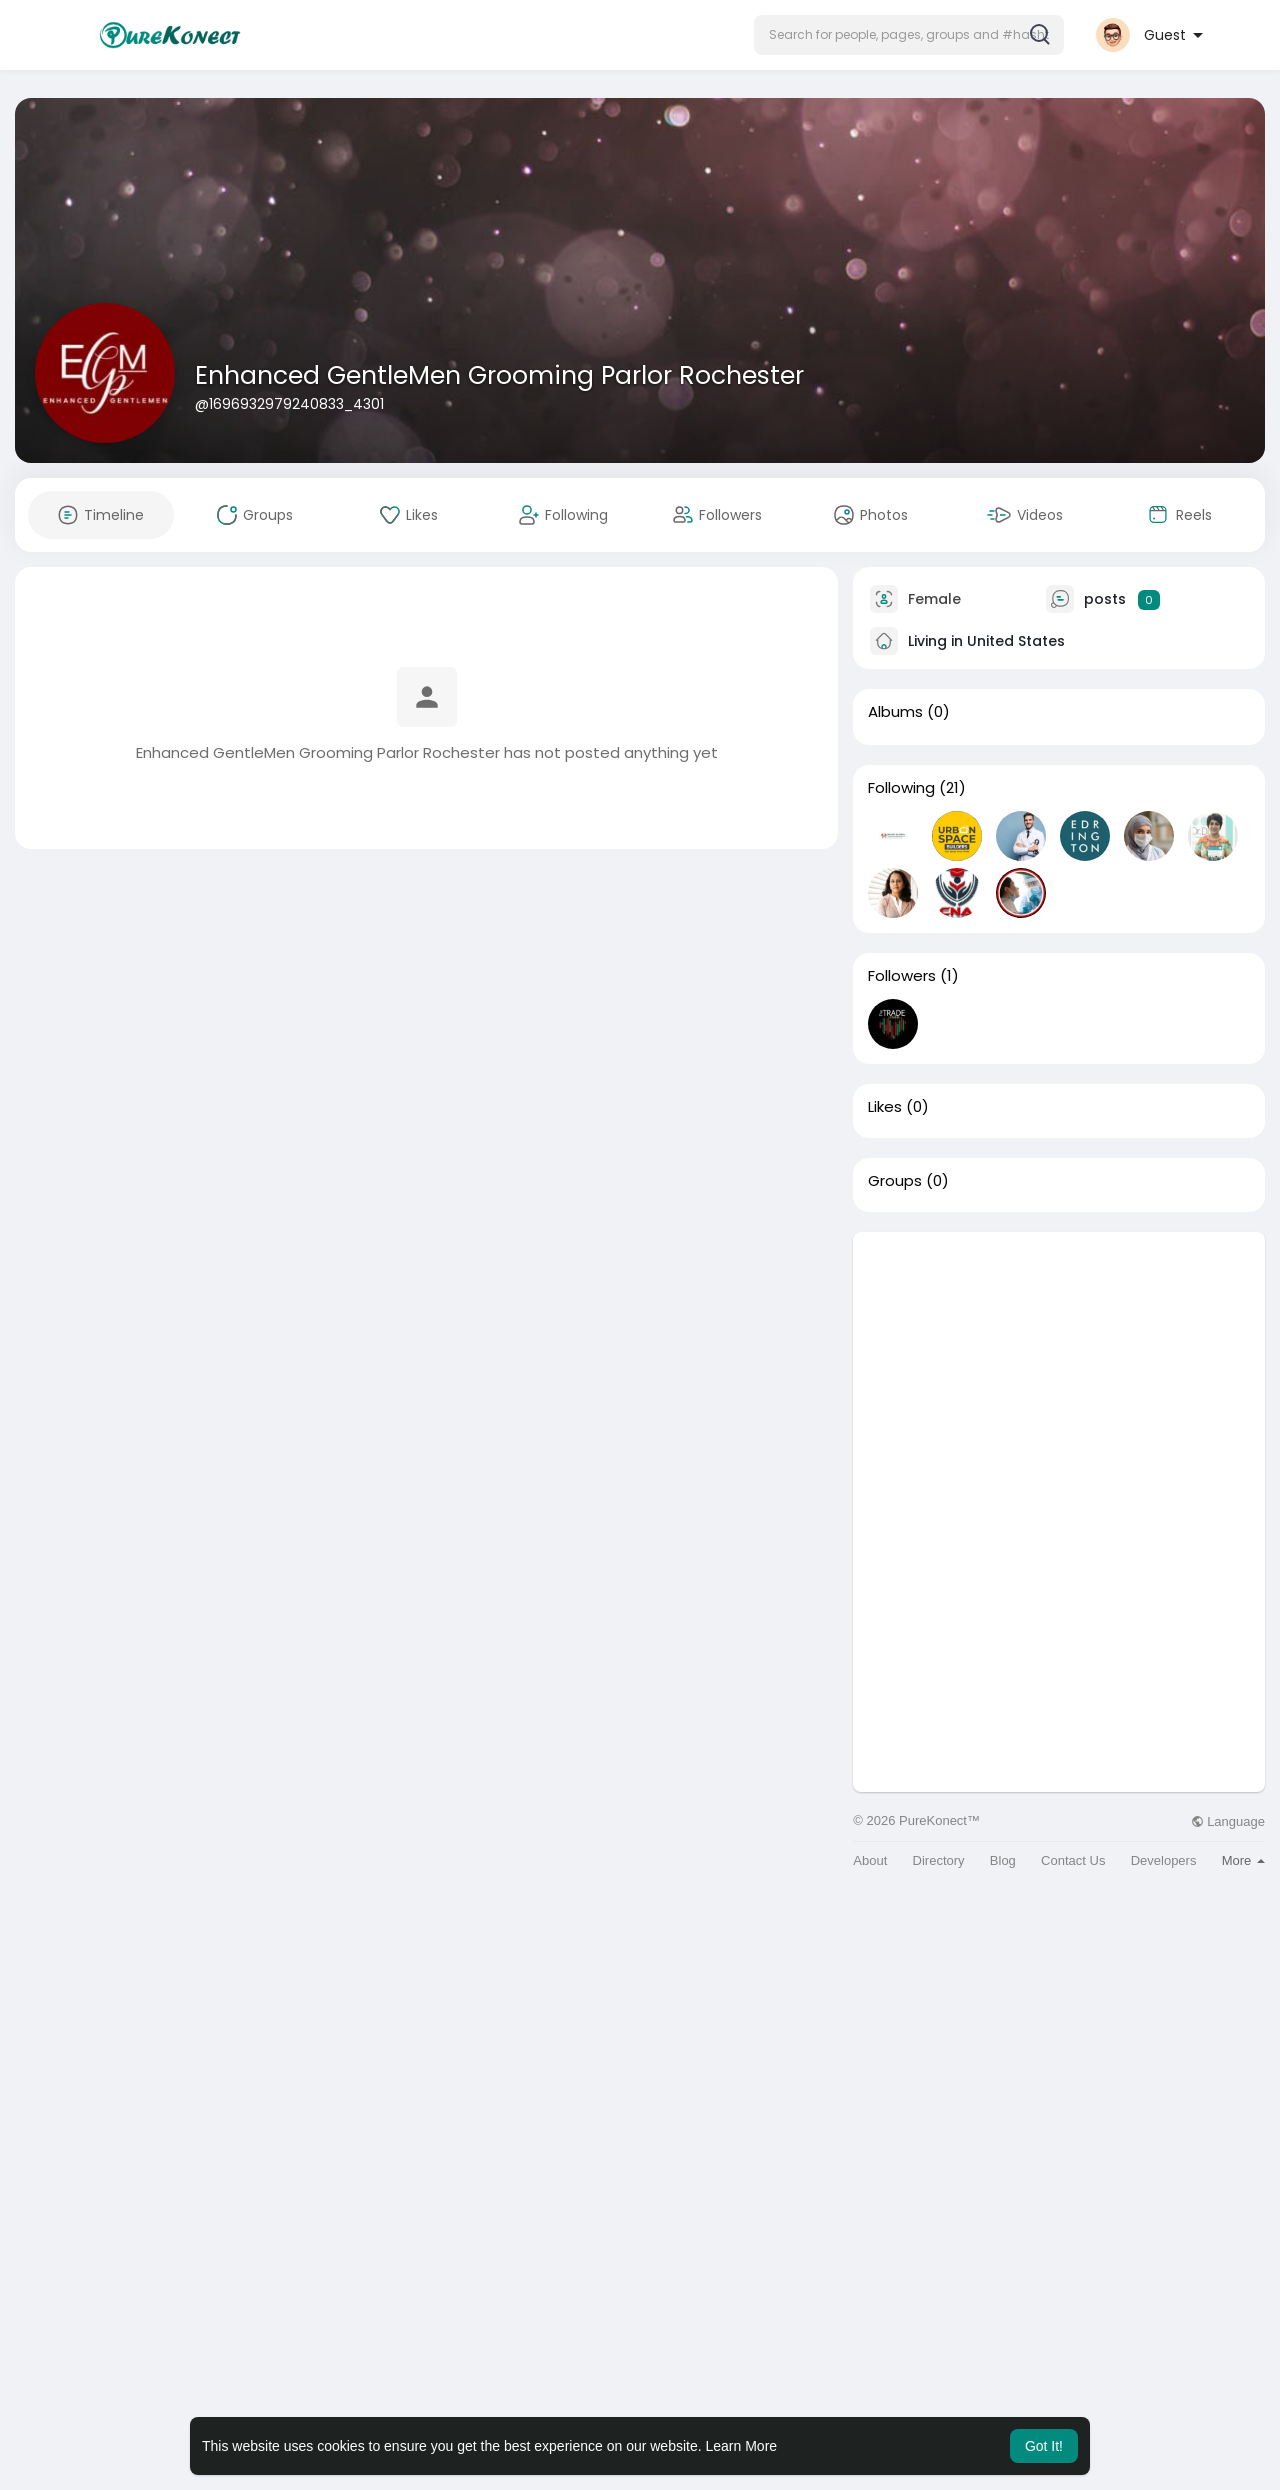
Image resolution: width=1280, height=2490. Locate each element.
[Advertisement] (1059, 1372)
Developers (1164, 1860)
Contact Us (1073, 1860)
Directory (939, 1860)
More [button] (1243, 1860)
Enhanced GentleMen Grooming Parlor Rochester (499, 375)
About (870, 1860)
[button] (909, 35)
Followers (902, 976)
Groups (895, 1181)
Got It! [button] (1044, 2446)
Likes (885, 1107)
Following (901, 788)
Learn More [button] (742, 2446)
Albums (895, 712)
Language (1228, 1821)
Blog (1003, 1860)
